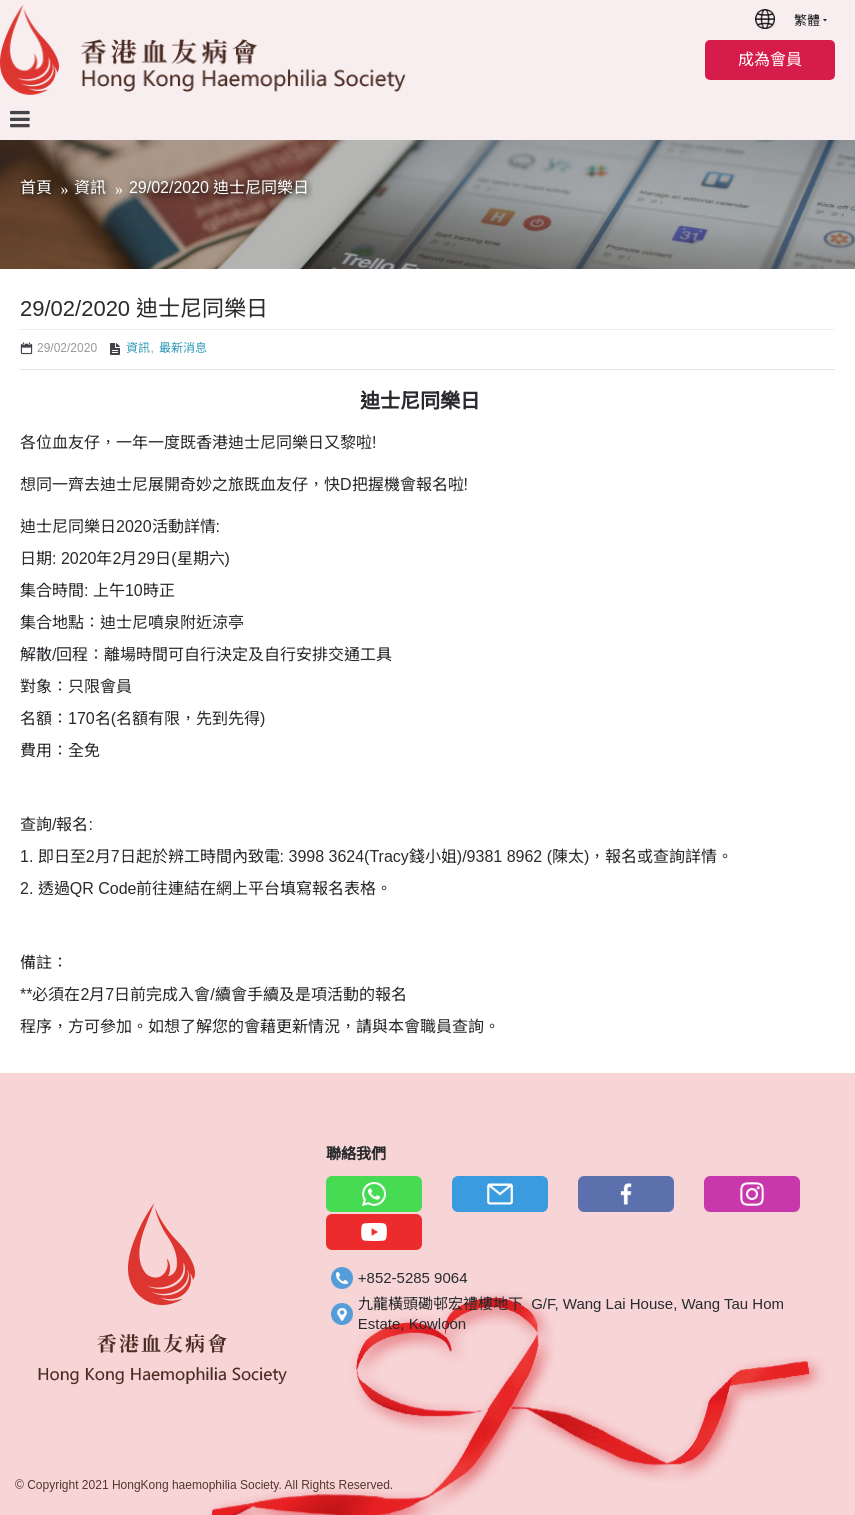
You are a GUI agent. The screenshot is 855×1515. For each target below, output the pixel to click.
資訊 (90, 187)
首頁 (36, 187)
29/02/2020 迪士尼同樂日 (219, 187)
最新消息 (183, 348)
